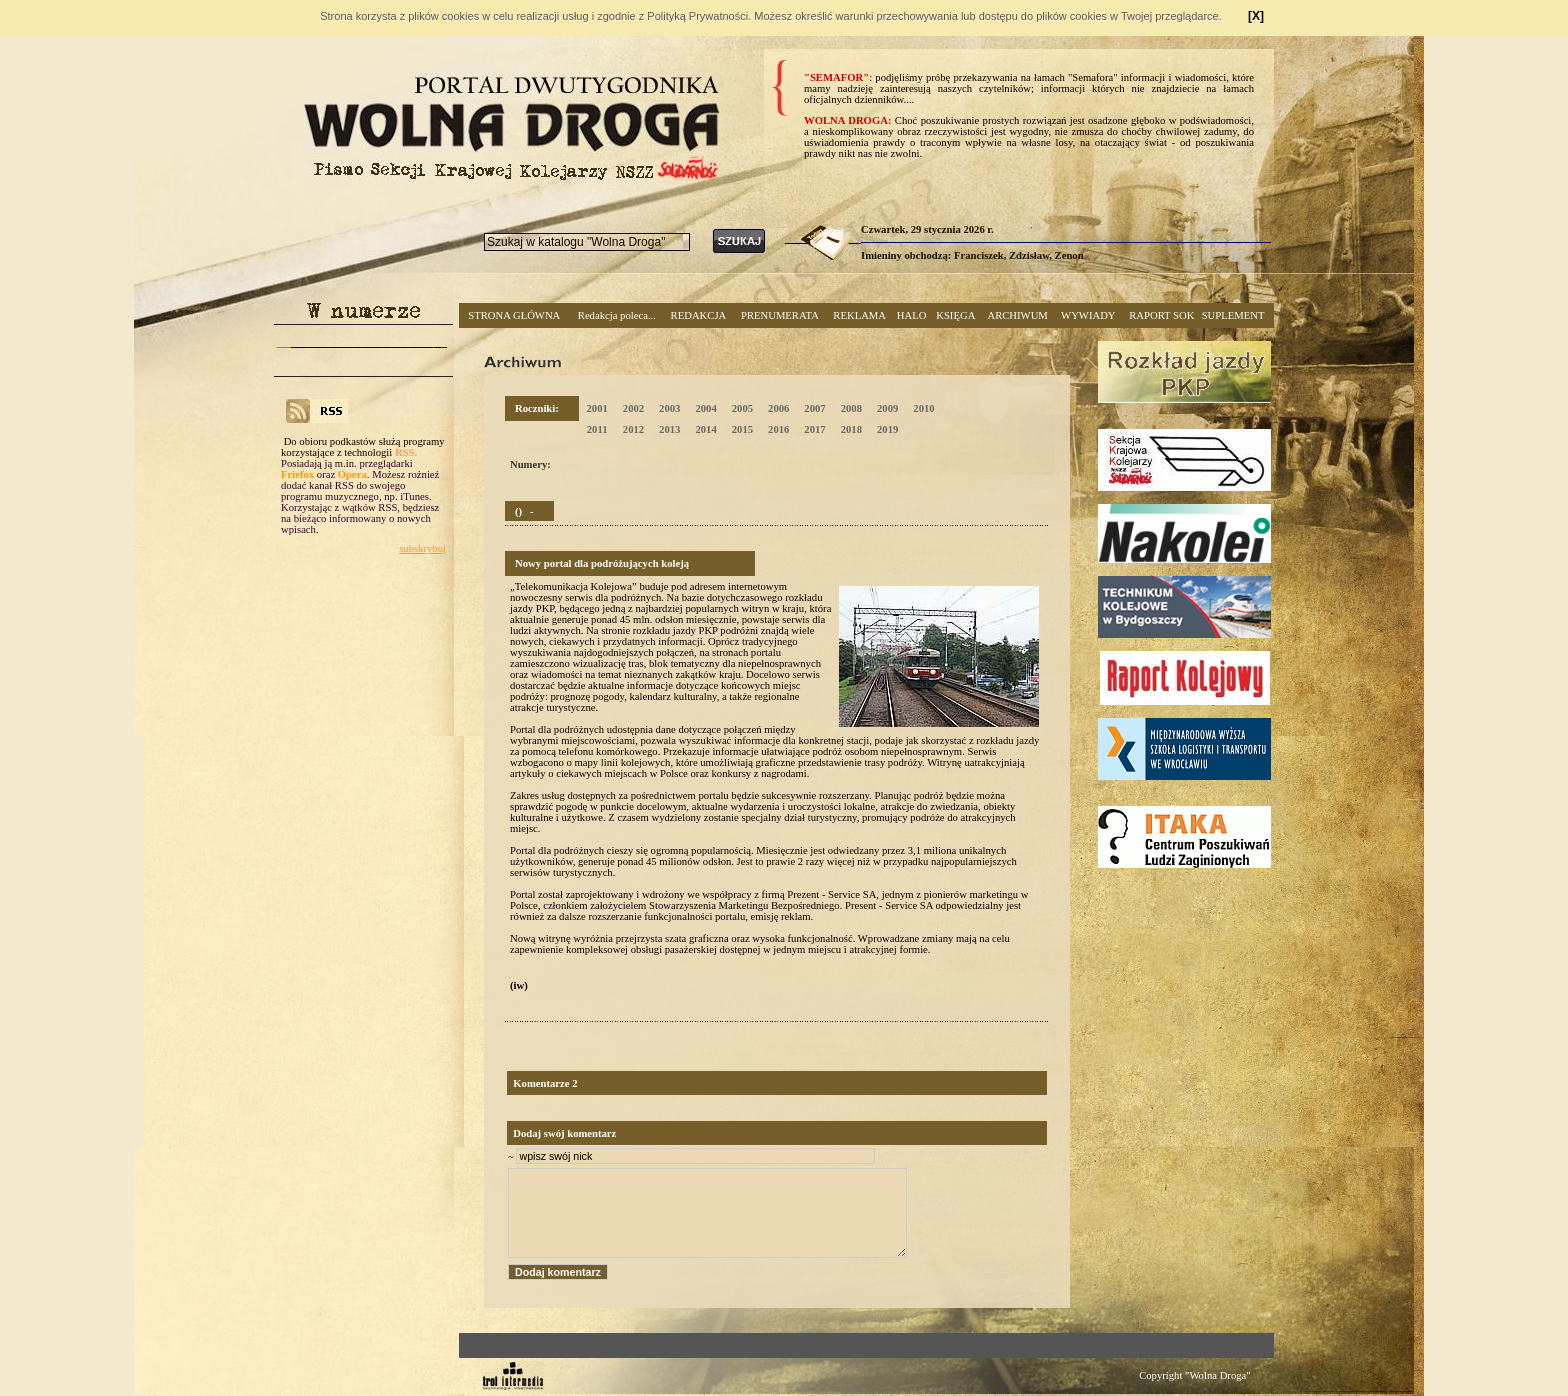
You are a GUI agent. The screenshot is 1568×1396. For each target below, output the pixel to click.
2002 (633, 408)
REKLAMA (859, 315)
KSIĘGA (955, 315)
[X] (1256, 16)
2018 (851, 429)
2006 (778, 408)
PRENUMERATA (780, 315)
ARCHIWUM (1017, 315)
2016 (778, 429)
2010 (923, 408)
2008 (851, 408)
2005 (742, 408)
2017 (814, 429)
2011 (597, 429)
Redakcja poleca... (617, 315)
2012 (633, 429)
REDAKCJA (699, 315)
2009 (887, 408)
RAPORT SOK (1161, 315)
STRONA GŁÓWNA (514, 315)
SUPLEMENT (1233, 315)
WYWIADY (1088, 315)
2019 (887, 429)
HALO (912, 315)
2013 (669, 429)
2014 (705, 429)
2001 (596, 408)
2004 (705, 408)
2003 (669, 408)
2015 (742, 429)
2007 (814, 408)
